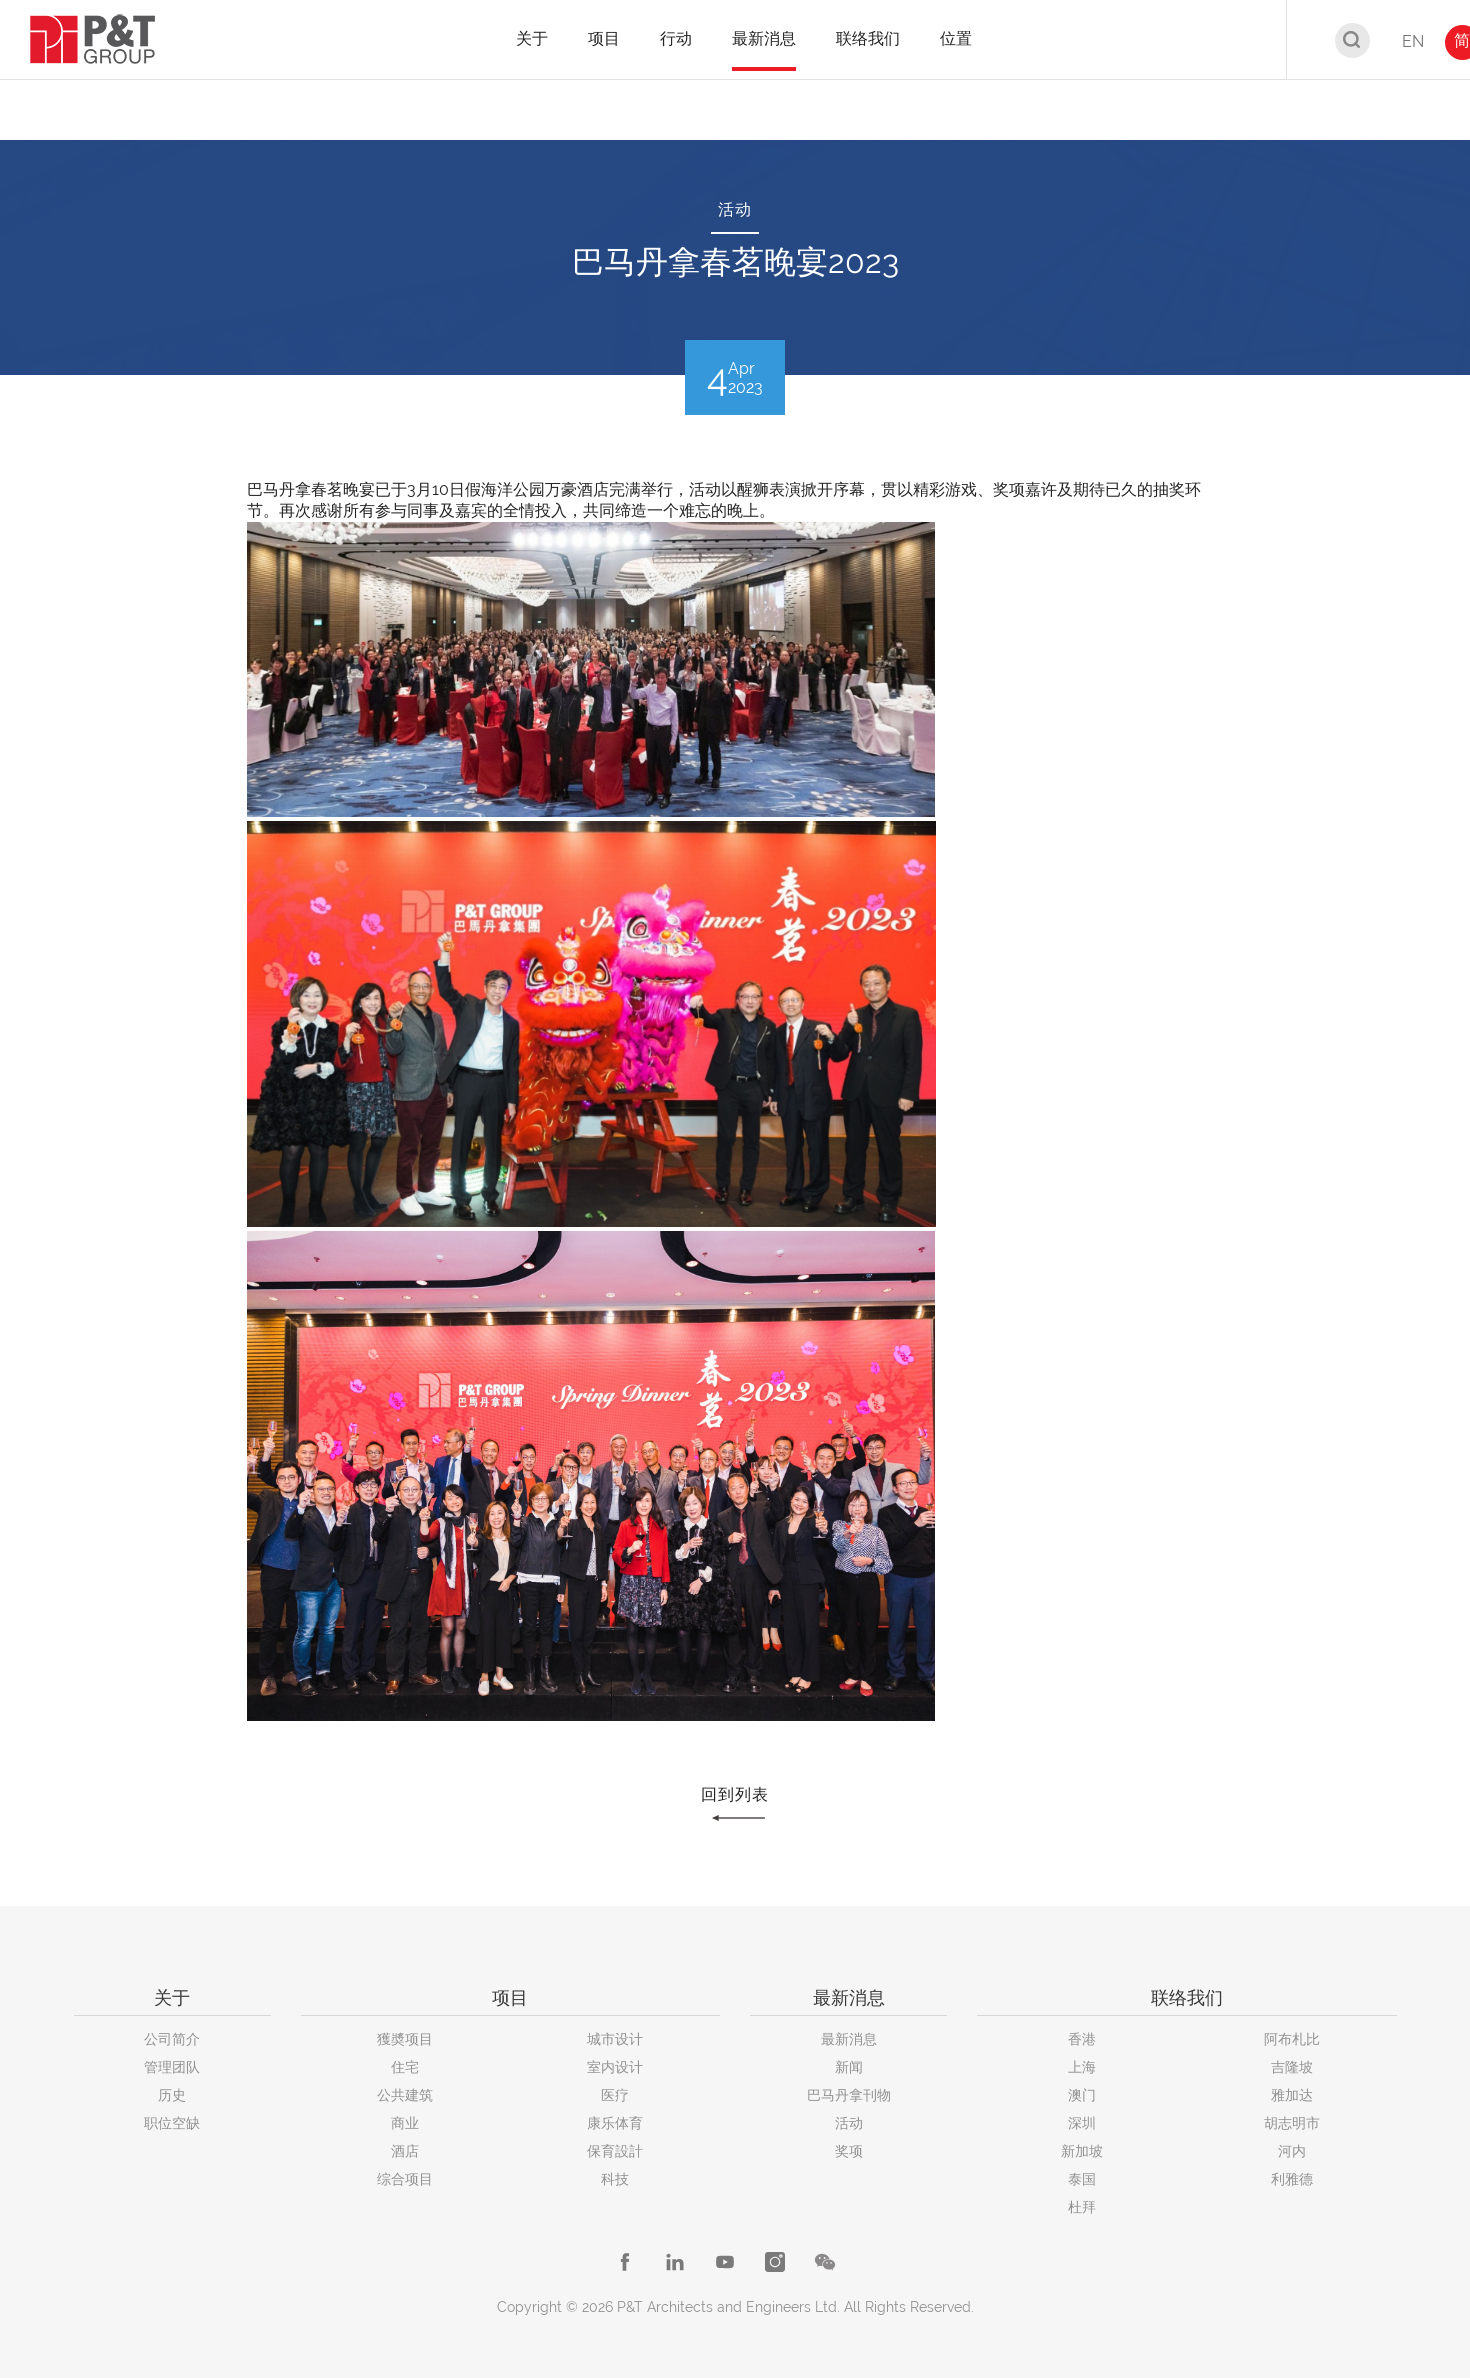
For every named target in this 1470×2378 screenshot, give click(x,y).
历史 (172, 2095)
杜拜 (1082, 2207)
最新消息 (849, 2039)
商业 (405, 2123)
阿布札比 (1292, 2039)
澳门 (1082, 2095)
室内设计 (615, 2067)
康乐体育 (615, 2123)
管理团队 (172, 2067)
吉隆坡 (1292, 2067)
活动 (849, 2123)
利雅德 (1292, 2179)
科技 (615, 2179)
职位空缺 (172, 2123)
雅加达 (1292, 2095)
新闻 (849, 2067)
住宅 (405, 2067)
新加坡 (1082, 2151)
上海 (1082, 2067)
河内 (1292, 2151)
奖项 (849, 2151)
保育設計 (615, 2151)
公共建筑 (405, 2095)
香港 (1082, 2039)
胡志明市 (1292, 2123)
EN (1413, 41)
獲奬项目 (405, 2039)
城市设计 (615, 2039)
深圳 (1082, 2123)
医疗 (615, 2095)
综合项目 (405, 2179)
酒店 (405, 2151)
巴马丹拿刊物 (849, 2095)
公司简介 (172, 2039)
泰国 (1082, 2179)
